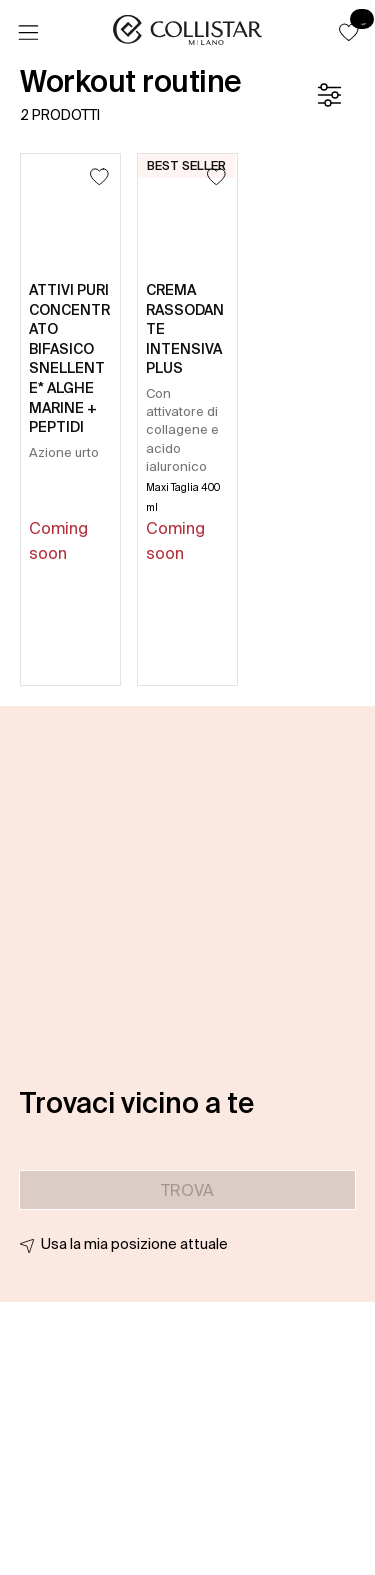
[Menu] (28, 33)
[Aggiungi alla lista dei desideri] (99, 176)
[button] (349, 32)
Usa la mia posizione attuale (134, 1244)
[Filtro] (329, 95)
